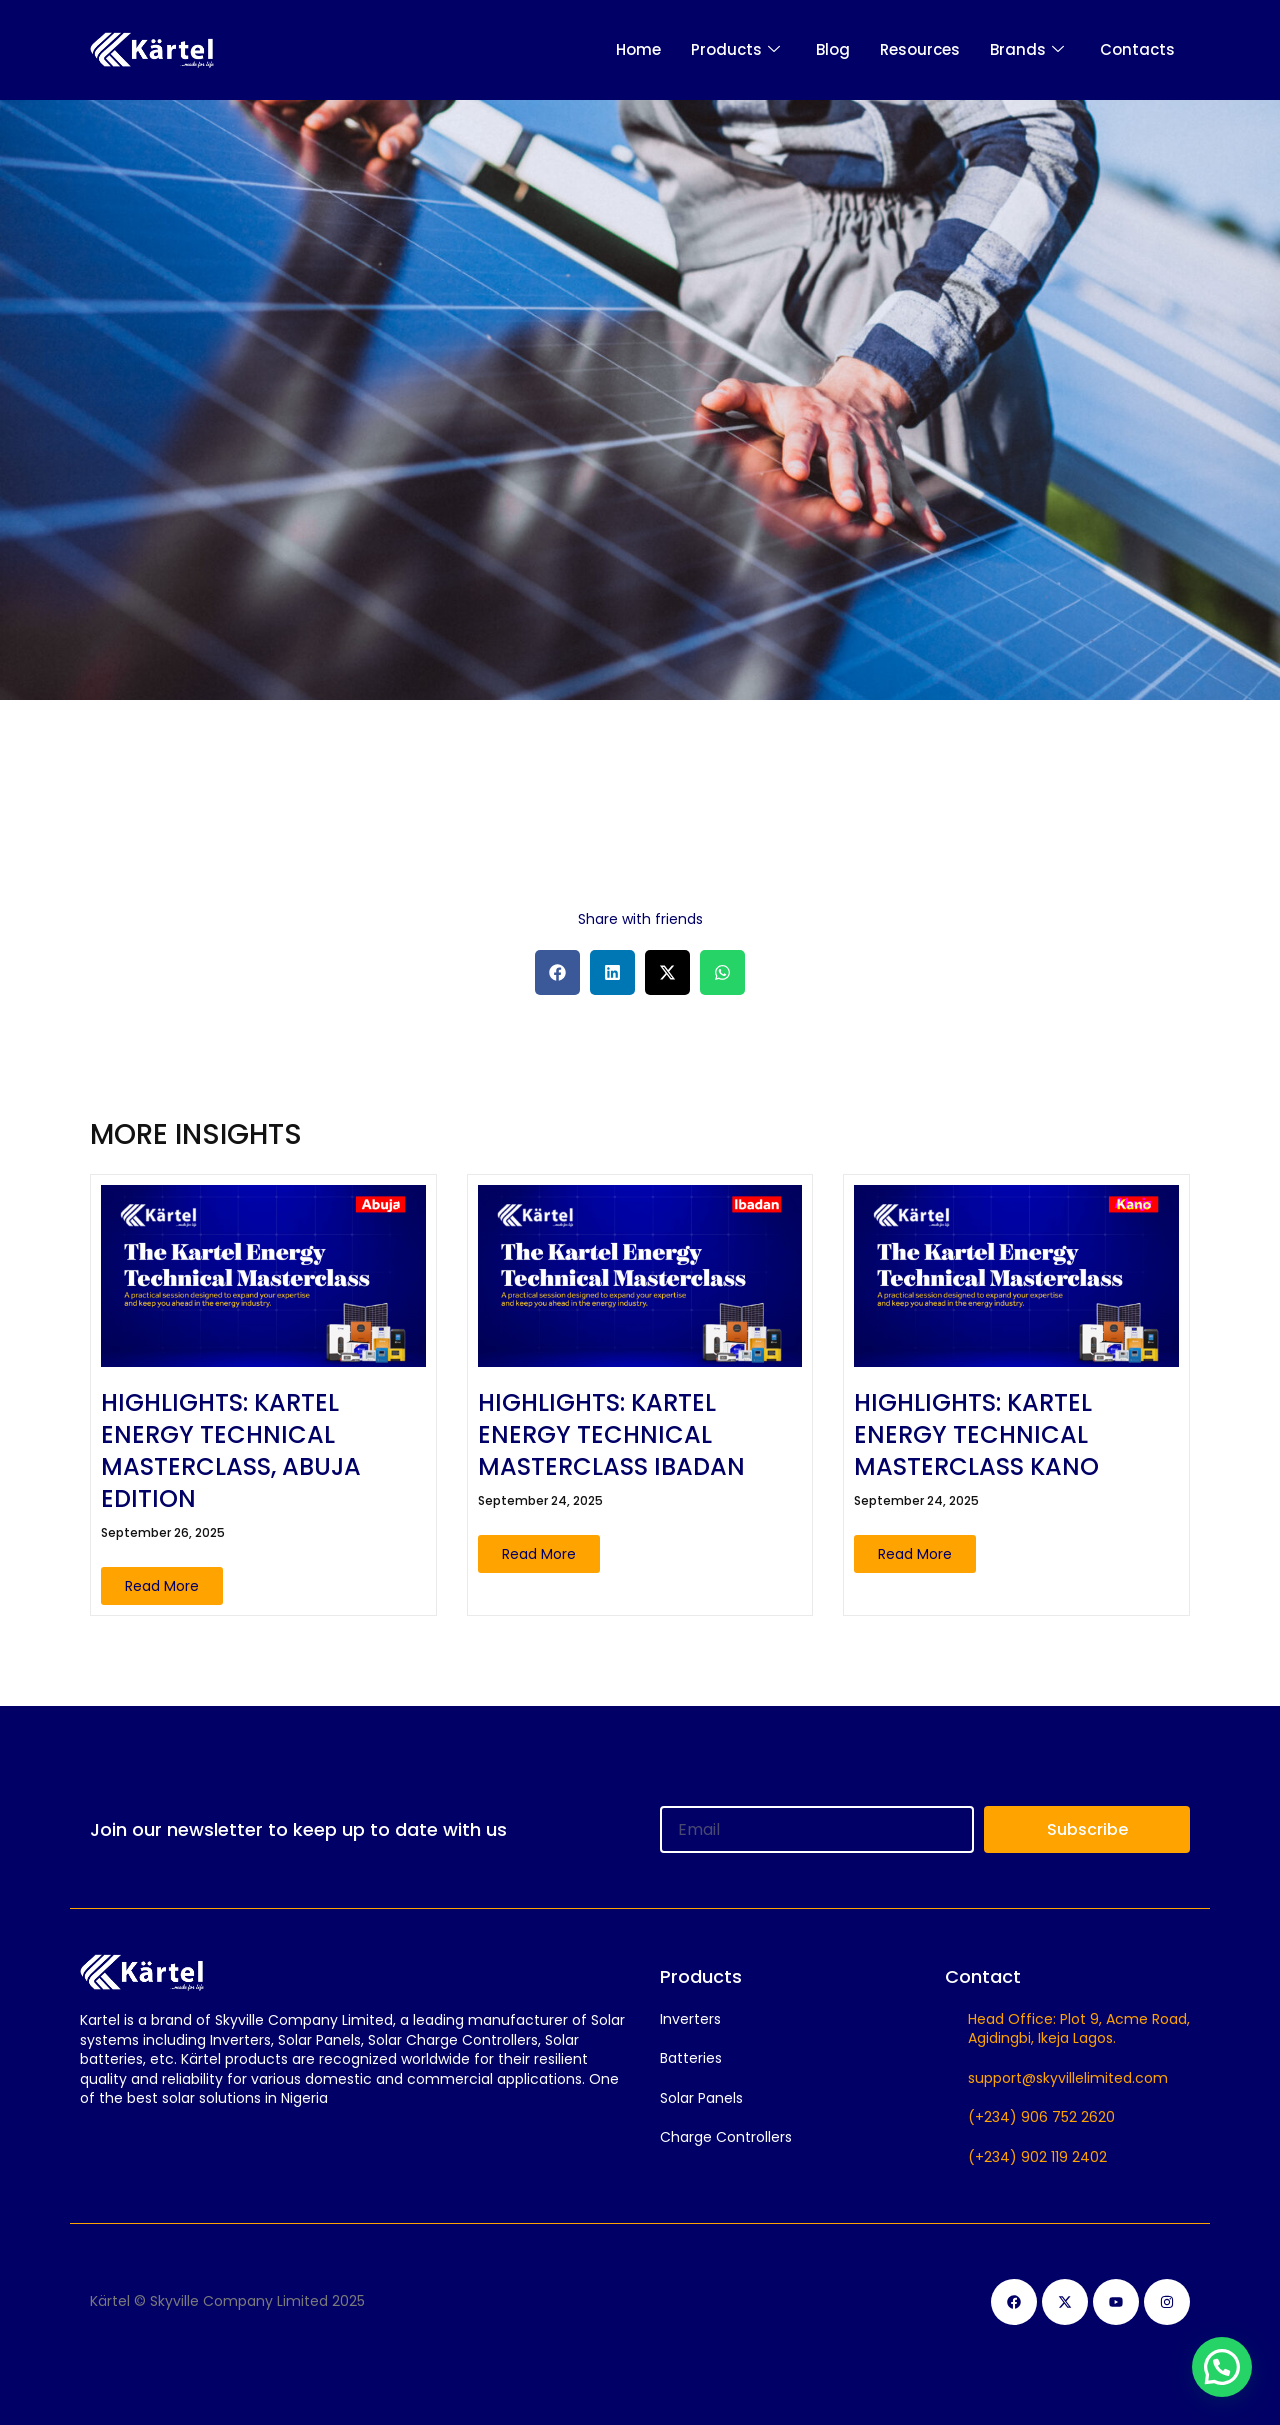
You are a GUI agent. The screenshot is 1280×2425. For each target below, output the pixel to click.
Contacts (1137, 49)
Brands (1027, 49)
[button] (557, 972)
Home (638, 49)
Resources (920, 49)
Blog (833, 49)
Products (735, 49)
